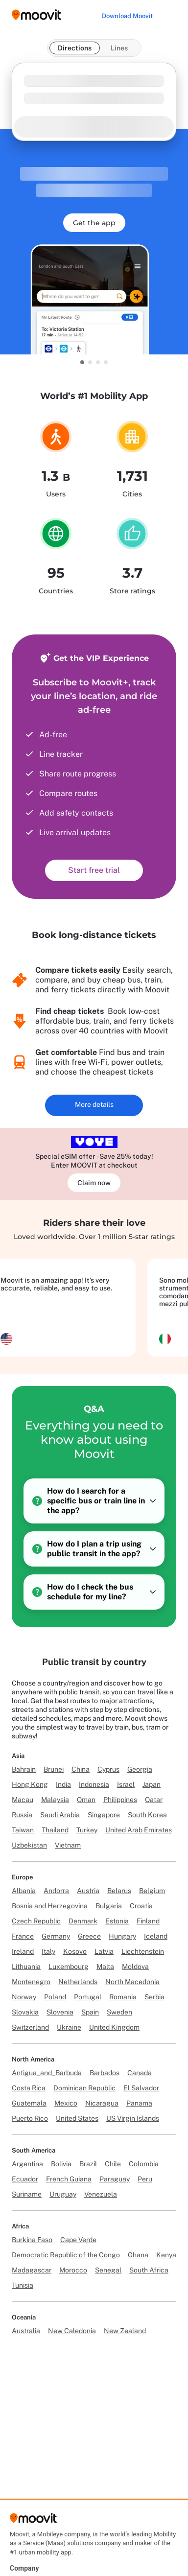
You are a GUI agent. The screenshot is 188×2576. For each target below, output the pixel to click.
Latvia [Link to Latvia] (104, 1951)
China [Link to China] (80, 1769)
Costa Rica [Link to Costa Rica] (29, 2088)
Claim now (94, 1183)
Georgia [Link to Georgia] (139, 1769)
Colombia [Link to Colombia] (144, 2164)
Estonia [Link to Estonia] (117, 1921)
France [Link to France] (23, 1936)
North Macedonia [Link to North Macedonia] (132, 1982)
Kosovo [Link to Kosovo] (75, 1951)
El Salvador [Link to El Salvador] (141, 2088)
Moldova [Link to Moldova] (135, 1966)
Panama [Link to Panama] (139, 2103)
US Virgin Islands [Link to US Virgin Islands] (132, 2118)
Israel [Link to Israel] (126, 1784)
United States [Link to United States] (77, 2118)
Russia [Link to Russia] (22, 1815)
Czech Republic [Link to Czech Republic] (36, 1921)
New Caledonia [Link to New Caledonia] (72, 2331)
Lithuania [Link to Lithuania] (26, 1966)
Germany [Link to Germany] (56, 1936)
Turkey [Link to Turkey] (86, 1830)
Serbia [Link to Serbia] (154, 1997)
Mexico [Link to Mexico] (65, 2103)
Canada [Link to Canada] (139, 2073)
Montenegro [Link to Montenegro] (31, 1982)
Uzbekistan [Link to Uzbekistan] (29, 1845)
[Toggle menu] (170, 15)
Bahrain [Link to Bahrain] (24, 1769)
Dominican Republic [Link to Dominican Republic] (84, 2088)
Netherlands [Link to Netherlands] (77, 1982)
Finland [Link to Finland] (148, 1921)
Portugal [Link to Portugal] (87, 1997)
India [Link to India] (63, 1784)
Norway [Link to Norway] (24, 1997)
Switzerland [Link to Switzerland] (30, 2027)
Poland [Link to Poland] (55, 1997)
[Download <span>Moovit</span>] (127, 16)
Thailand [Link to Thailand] (55, 1830)
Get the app (94, 222)
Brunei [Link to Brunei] (54, 1769)
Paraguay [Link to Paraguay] (114, 2179)
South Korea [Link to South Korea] (147, 1815)
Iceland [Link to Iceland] (155, 1936)
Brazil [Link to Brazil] (88, 2164)
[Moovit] (33, 2521)
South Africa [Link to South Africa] (148, 2270)
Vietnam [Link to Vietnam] (68, 1845)
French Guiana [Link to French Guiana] (69, 2179)
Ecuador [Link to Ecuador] (25, 2179)
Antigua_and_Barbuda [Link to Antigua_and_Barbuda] (47, 2073)
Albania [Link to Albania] (24, 1891)
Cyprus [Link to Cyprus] (108, 1769)
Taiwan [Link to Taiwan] (23, 1830)
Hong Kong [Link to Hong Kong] (30, 1784)
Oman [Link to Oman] (86, 1799)
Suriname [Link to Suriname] (27, 2194)
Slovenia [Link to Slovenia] (60, 2012)
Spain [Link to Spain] (90, 2012)
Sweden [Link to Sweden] (119, 2012)
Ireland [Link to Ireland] (23, 1951)
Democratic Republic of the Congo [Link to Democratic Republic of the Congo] (66, 2255)
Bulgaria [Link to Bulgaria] (108, 1906)
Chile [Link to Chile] (113, 2164)
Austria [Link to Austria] (88, 1891)
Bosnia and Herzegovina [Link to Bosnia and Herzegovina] (50, 1906)
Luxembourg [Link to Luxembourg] (68, 1966)
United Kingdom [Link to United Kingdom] (114, 2027)
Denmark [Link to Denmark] (83, 1921)
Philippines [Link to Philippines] (120, 1799)
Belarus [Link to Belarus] (119, 1891)
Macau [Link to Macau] (22, 1799)
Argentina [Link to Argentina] (27, 2164)
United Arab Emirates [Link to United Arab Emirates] (138, 1830)
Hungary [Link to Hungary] (122, 1936)
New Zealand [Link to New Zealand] (125, 2331)
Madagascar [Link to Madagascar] (31, 2270)
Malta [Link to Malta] (105, 1966)
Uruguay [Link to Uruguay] (62, 2194)
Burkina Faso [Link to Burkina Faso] (32, 2240)
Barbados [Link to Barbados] (104, 2073)
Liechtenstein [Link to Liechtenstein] (142, 1951)
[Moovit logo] (36, 15)
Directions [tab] (75, 48)
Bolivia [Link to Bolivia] (61, 2164)
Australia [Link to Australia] (26, 2331)
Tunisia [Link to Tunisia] (22, 2285)
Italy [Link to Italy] (48, 1951)
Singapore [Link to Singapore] (104, 1815)
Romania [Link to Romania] (123, 1997)
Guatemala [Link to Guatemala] (29, 2103)
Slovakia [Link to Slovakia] (25, 2012)
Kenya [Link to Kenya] (166, 2255)
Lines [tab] (119, 48)
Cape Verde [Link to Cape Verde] (78, 2240)
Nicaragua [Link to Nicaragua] (101, 2103)
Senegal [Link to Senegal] (108, 2270)
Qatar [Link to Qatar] (154, 1799)
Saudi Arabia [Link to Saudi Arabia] (60, 1815)
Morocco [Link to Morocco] (73, 2270)
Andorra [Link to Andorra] (56, 1891)
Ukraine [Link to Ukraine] (69, 2027)
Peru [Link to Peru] (145, 2179)
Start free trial (94, 870)
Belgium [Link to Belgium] (152, 1891)
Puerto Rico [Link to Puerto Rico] (30, 2118)
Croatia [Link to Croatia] (141, 1906)
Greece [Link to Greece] (89, 1936)
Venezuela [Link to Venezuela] (100, 2194)
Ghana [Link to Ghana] (138, 2255)
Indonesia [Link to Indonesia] (94, 1784)
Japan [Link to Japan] (151, 1784)
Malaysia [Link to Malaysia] (55, 1799)
